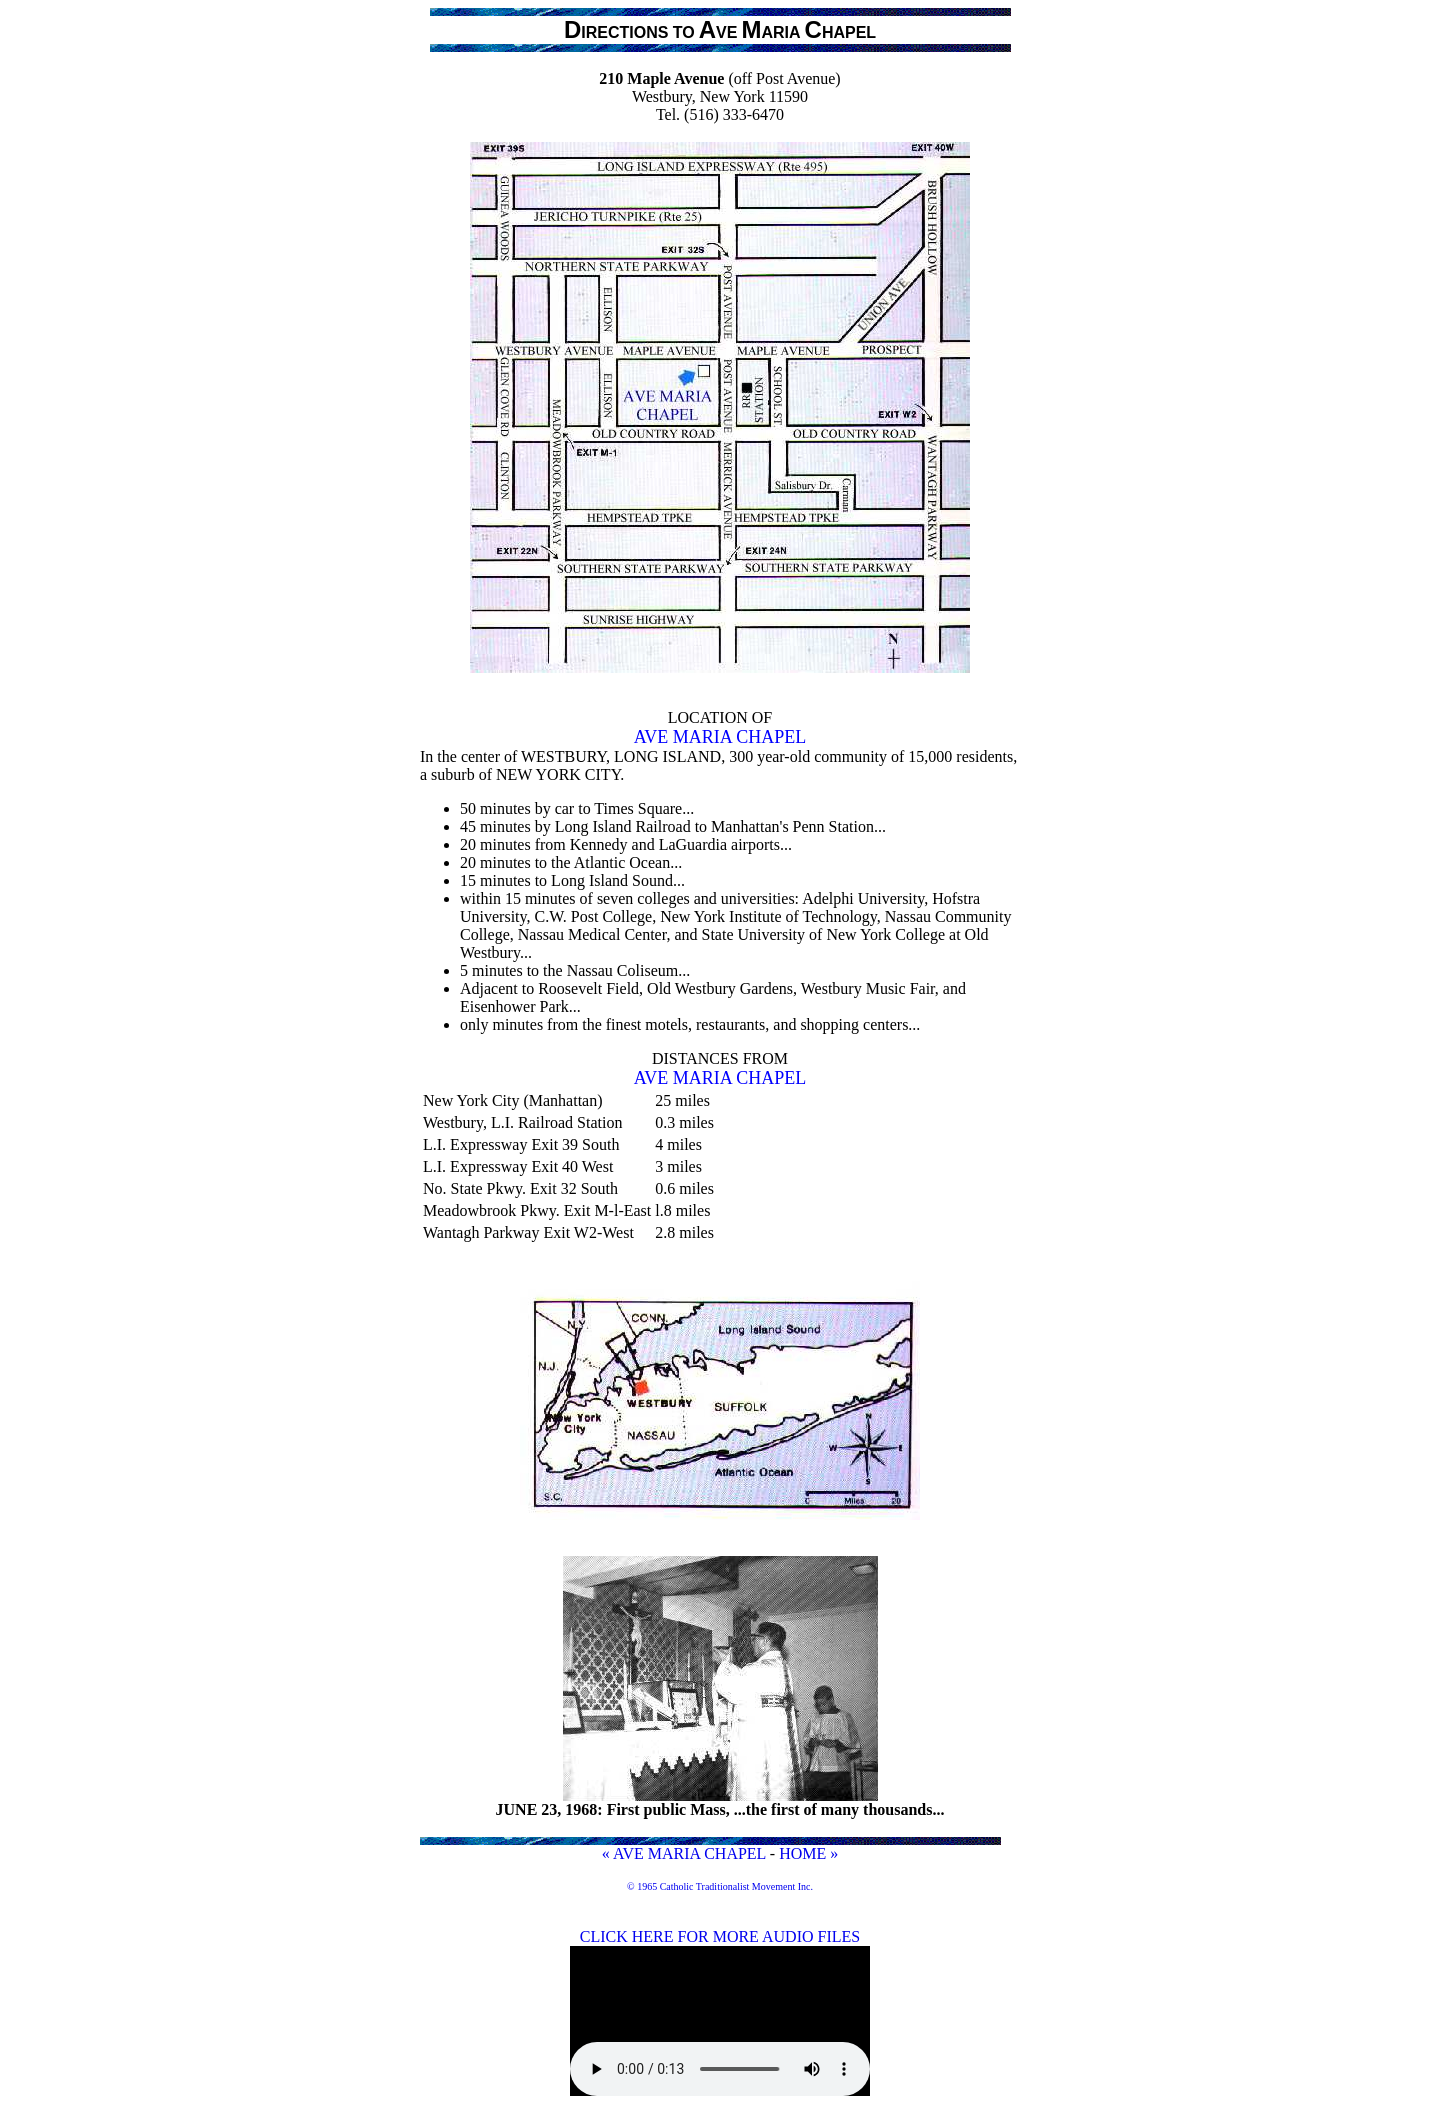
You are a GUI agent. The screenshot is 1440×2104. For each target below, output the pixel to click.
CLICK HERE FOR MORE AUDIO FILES (720, 1936)
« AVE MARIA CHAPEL (684, 1853)
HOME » (808, 1853)
